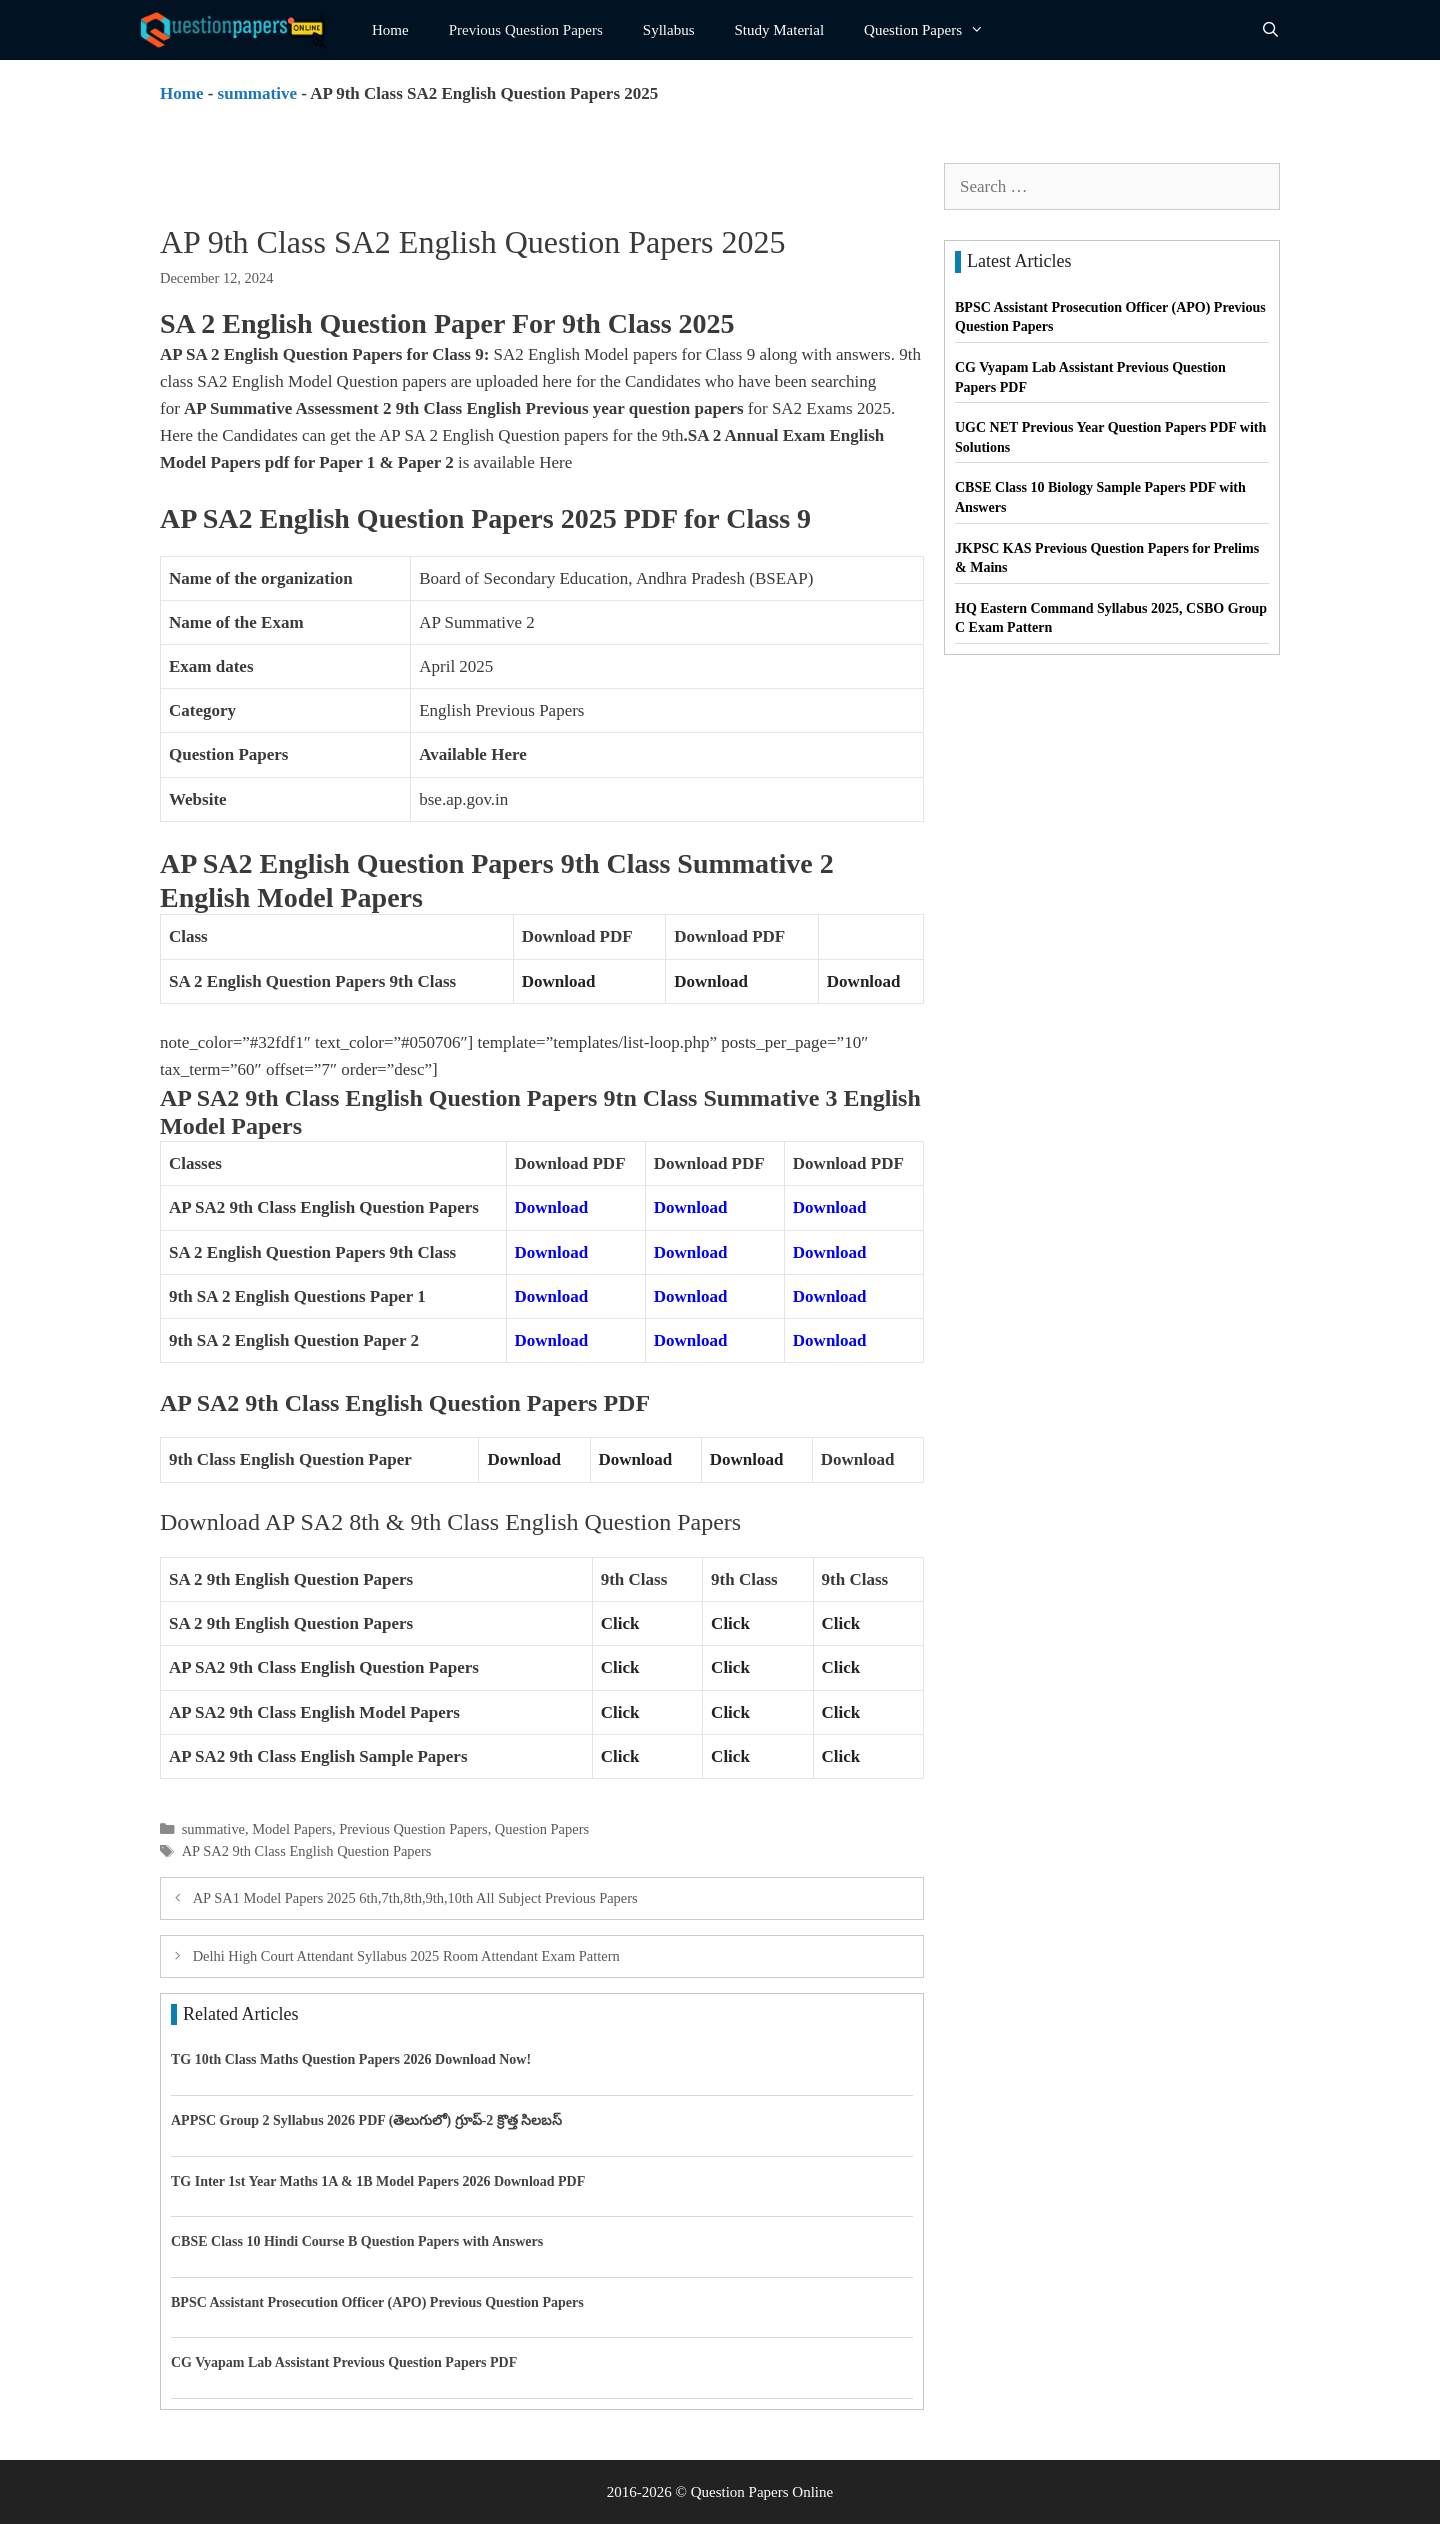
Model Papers (292, 1829)
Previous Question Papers (526, 30)
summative (257, 93)
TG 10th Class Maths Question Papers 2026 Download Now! (351, 2059)
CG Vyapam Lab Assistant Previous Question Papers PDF (344, 2362)
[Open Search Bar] (1270, 30)
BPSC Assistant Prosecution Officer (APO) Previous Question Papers (377, 2302)
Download (559, 981)
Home (390, 30)
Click (620, 1623)
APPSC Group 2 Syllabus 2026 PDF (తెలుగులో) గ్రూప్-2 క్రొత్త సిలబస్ (366, 2120)
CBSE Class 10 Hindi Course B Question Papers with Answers (357, 2241)
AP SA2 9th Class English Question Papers (307, 1851)
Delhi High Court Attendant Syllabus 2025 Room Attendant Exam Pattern (406, 1956)
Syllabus (669, 30)
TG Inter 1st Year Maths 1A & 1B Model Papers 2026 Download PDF (378, 2181)
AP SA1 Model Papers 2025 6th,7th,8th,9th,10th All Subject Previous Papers (415, 1898)
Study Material (780, 30)
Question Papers (934, 30)
